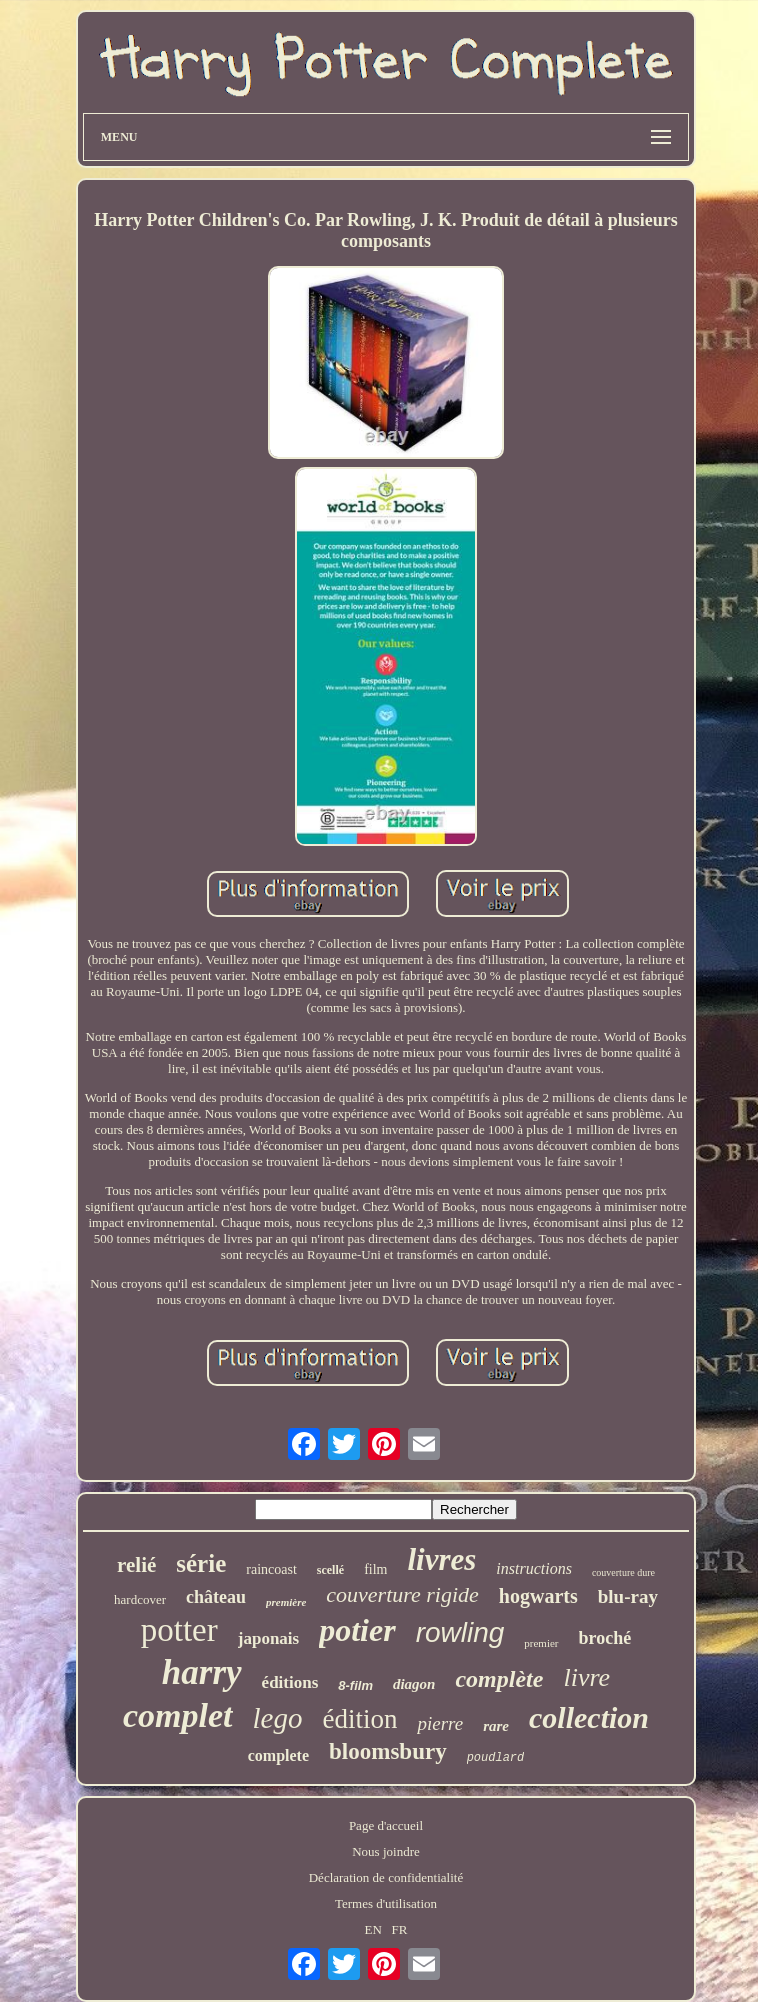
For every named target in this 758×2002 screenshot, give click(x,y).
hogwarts (538, 1596)
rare (496, 1726)
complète (499, 1679)
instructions (534, 1568)
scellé (330, 1570)
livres (441, 1559)
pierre (440, 1723)
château (216, 1597)
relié (136, 1565)
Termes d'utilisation (386, 1903)
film (375, 1569)
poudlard (496, 1758)
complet (178, 1715)
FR (400, 1929)
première (286, 1602)
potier (357, 1630)
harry (202, 1672)
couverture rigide (402, 1594)
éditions (290, 1682)
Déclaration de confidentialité (386, 1877)
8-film (355, 1685)
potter (179, 1630)
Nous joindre (386, 1851)
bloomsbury (388, 1751)
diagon (414, 1684)
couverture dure (623, 1572)
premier (541, 1643)
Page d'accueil (386, 1825)
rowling (460, 1632)
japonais (268, 1638)
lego (278, 1718)
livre (586, 1677)
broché (605, 1638)
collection (589, 1717)
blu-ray (628, 1596)
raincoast (271, 1569)
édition (359, 1719)
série (201, 1563)
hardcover (140, 1599)
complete (278, 1755)
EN (372, 1929)
